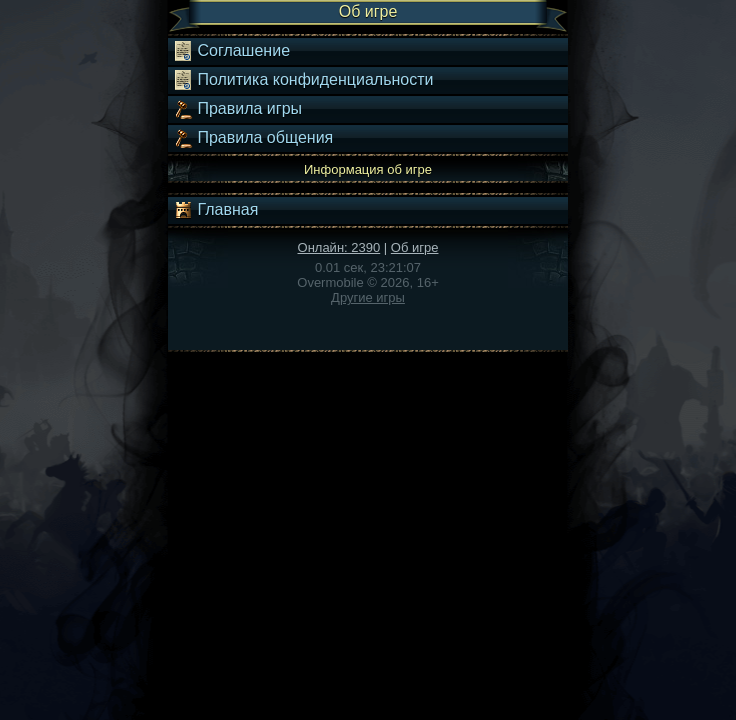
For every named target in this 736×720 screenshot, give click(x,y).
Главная (215, 210)
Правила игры (237, 109)
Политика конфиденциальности (303, 80)
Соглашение (231, 51)
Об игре (415, 247)
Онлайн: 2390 (339, 247)
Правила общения (253, 138)
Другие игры (368, 297)
